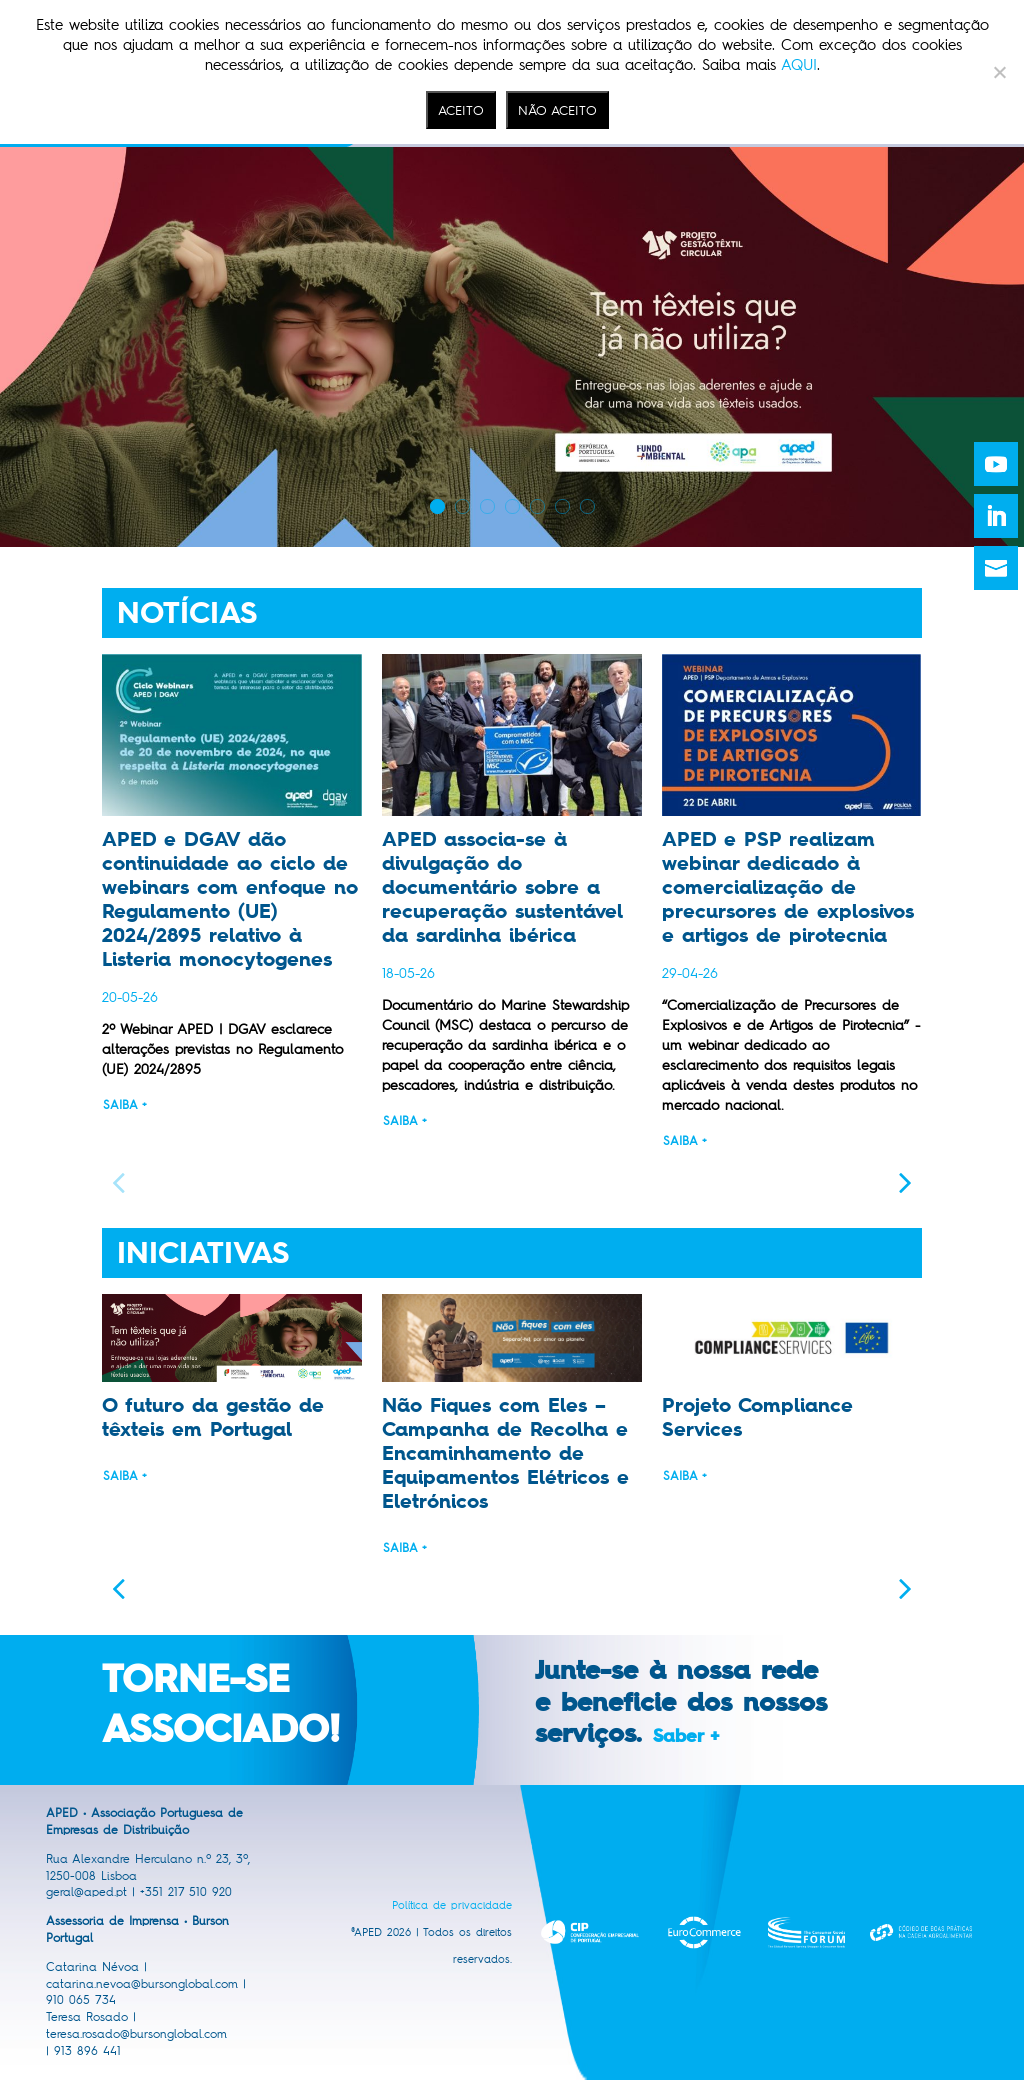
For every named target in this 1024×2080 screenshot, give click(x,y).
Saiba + (125, 1105)
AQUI (799, 65)
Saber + (686, 1736)
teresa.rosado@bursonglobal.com (136, 2034)
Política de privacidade (452, 1905)
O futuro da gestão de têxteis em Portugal (213, 1417)
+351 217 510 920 (186, 1892)
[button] (905, 1181)
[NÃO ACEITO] (999, 72)
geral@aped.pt (86, 1892)
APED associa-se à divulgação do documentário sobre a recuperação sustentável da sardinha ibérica (502, 887)
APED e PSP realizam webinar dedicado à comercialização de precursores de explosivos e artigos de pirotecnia (788, 887)
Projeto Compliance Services (757, 1417)
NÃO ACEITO (557, 110)
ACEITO (461, 110)
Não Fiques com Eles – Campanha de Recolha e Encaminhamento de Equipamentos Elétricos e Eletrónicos (505, 1453)
